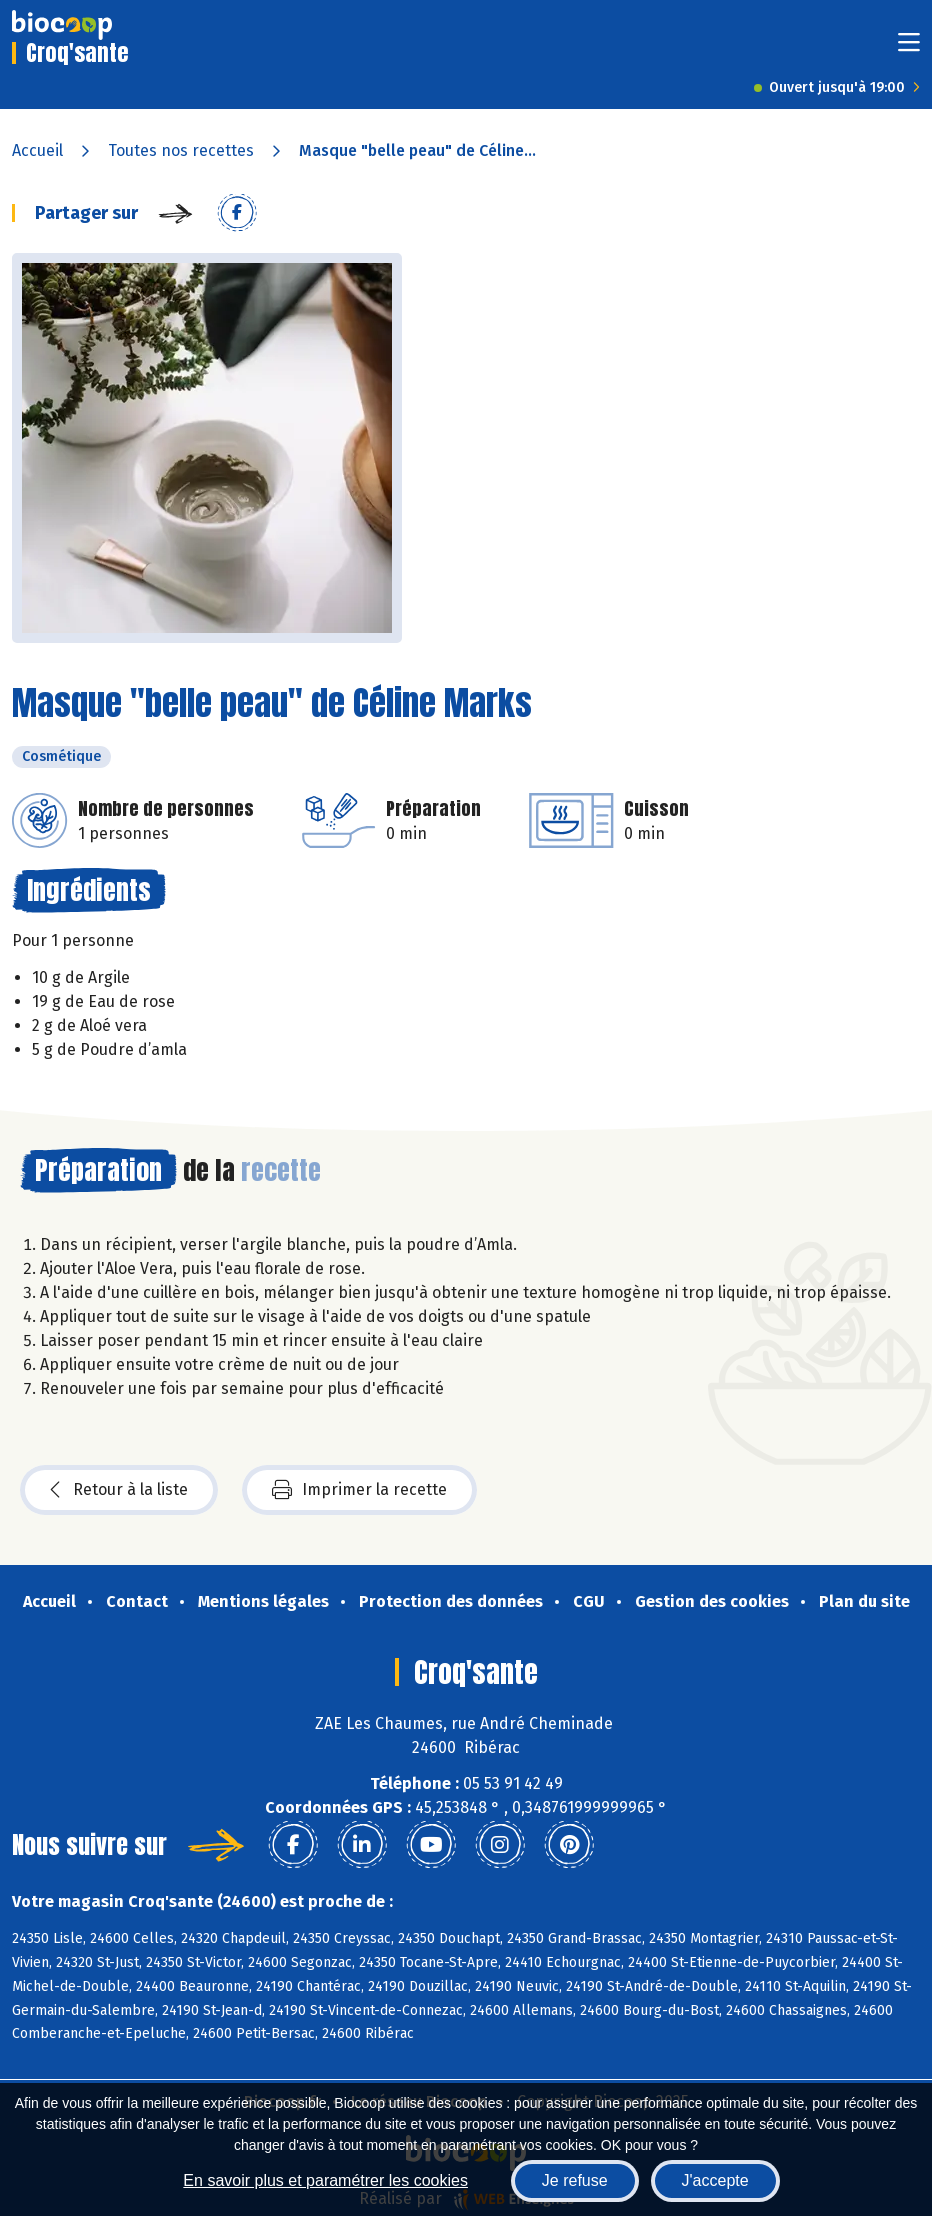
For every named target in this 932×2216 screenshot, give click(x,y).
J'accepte (715, 2180)
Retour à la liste (119, 1490)
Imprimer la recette (359, 1490)
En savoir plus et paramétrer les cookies (325, 2180)
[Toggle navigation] (909, 48)
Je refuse (575, 2180)
